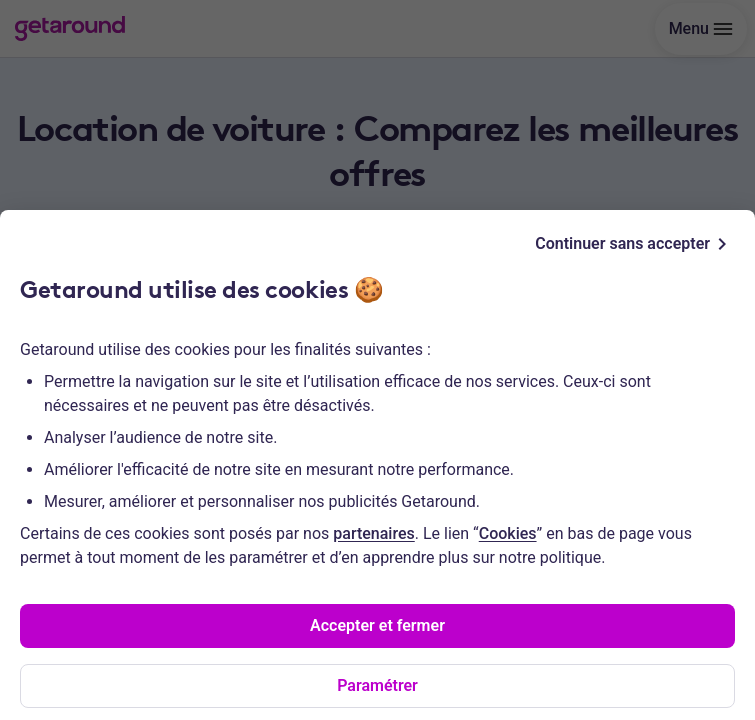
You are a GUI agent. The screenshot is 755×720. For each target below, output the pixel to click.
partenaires (373, 533)
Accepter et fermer (377, 625)
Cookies (508, 533)
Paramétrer (377, 685)
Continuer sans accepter (634, 244)
